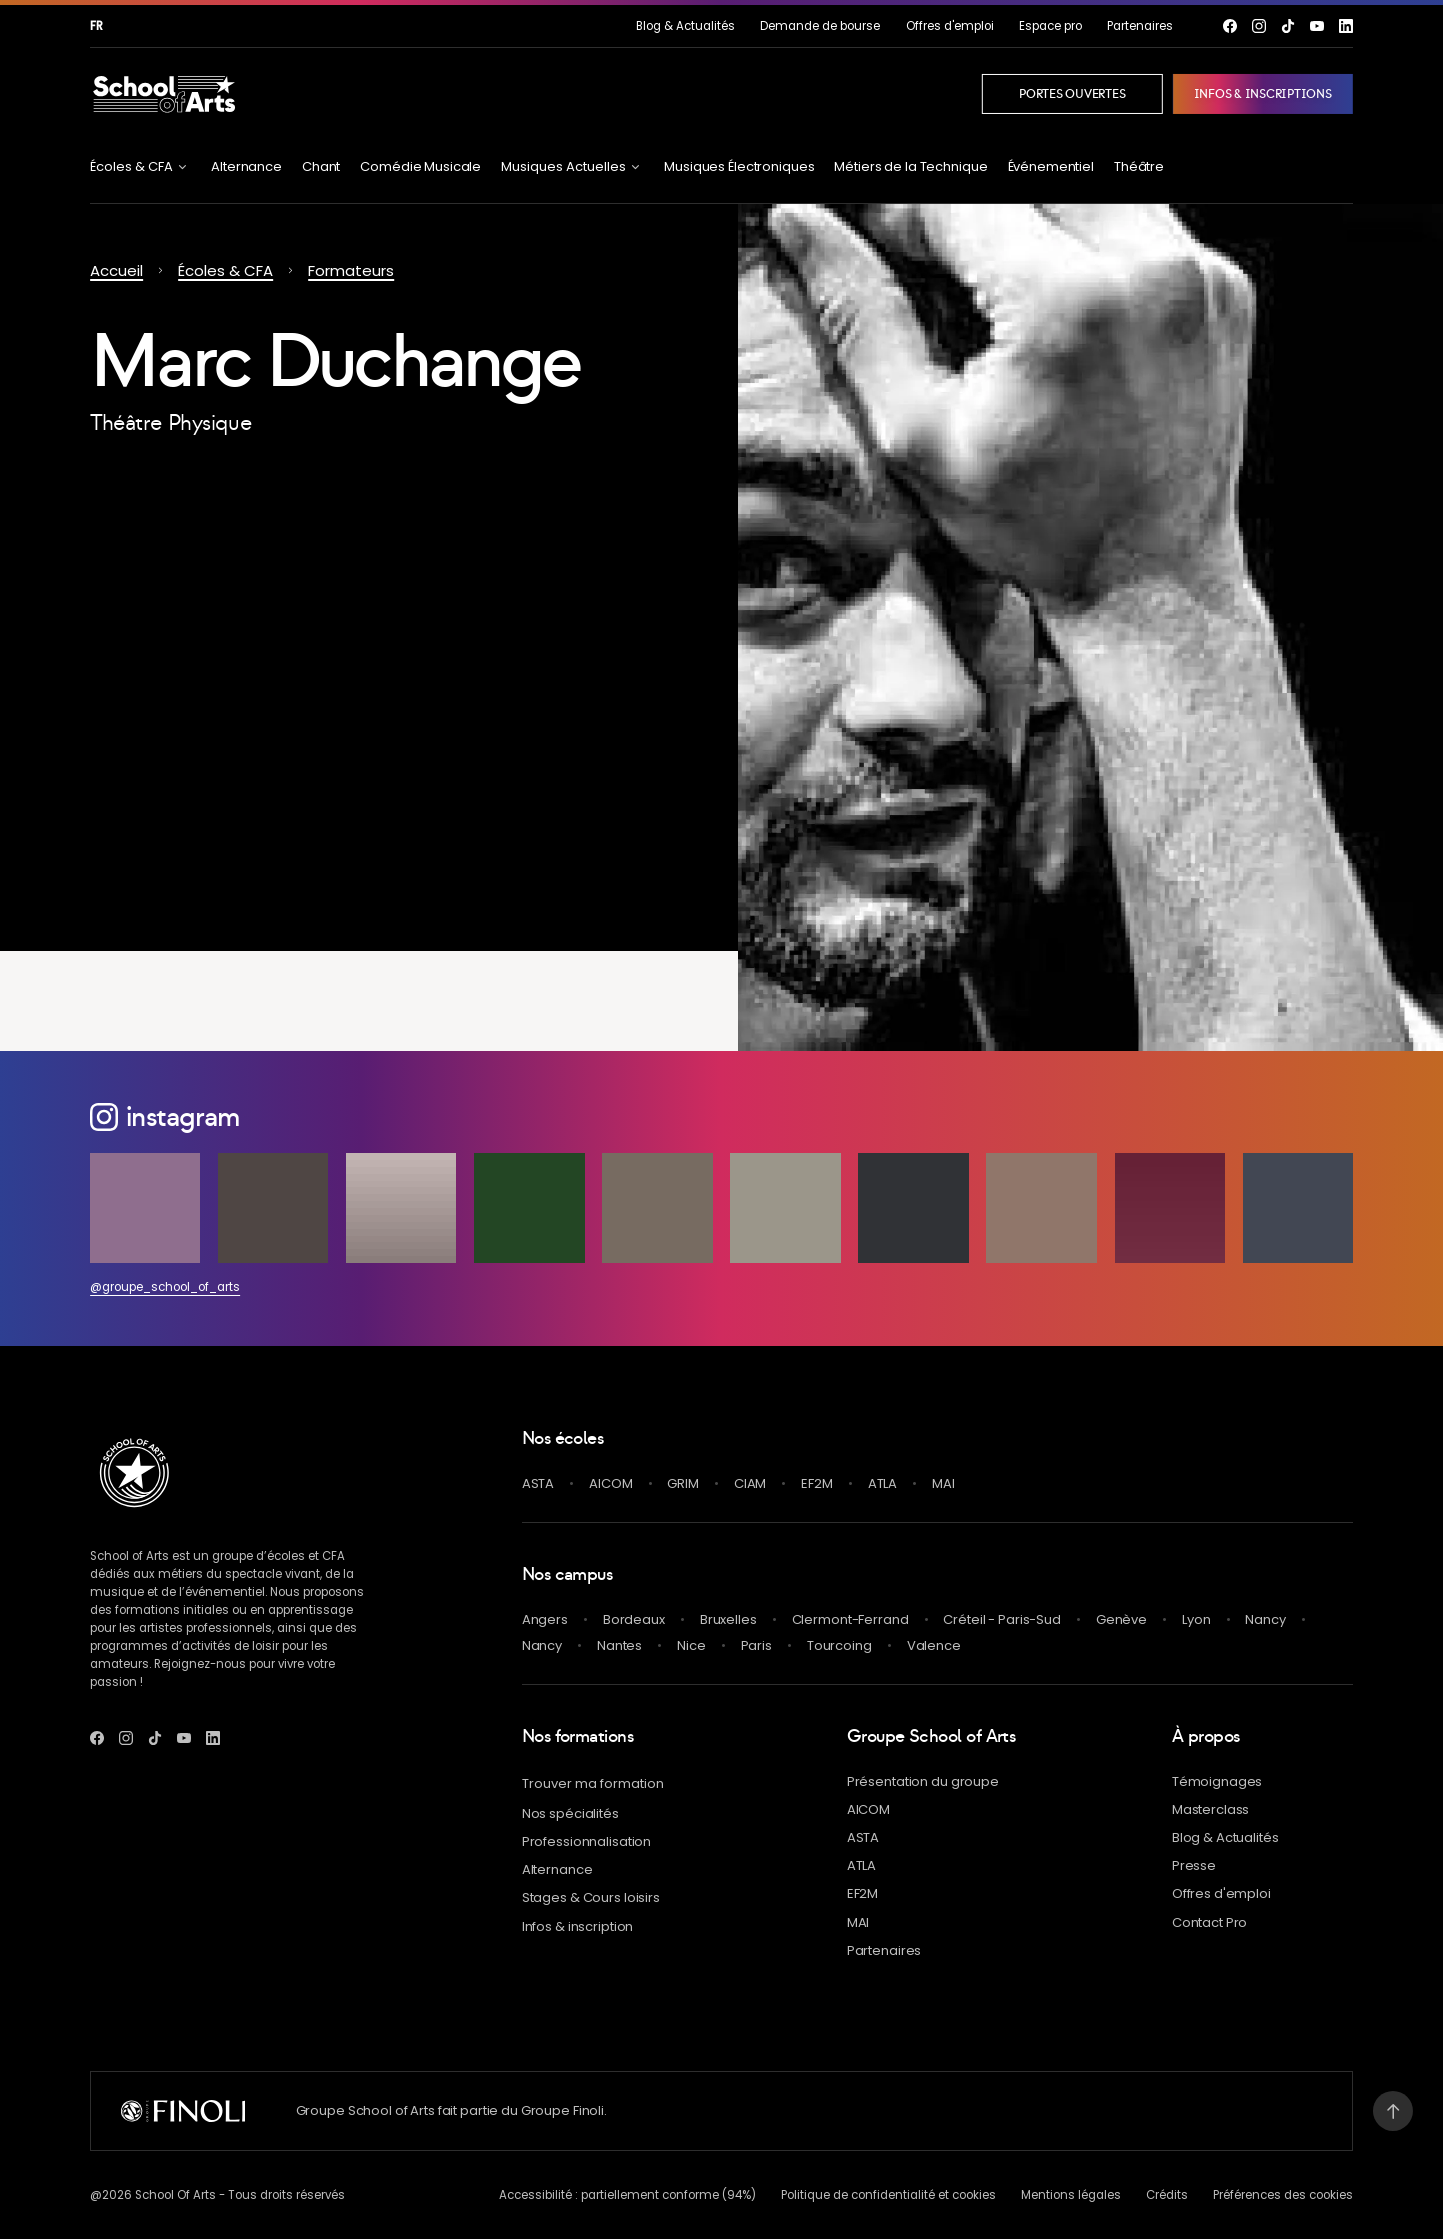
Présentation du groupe (923, 1781)
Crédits (1167, 2195)
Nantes (619, 1645)
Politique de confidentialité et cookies (888, 2195)
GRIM (682, 1483)
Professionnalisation (586, 1841)
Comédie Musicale (420, 166)
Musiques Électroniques (739, 166)
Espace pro (1050, 26)
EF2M (816, 1483)
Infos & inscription (578, 1926)
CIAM (750, 1483)
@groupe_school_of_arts (165, 1287)
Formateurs (351, 270)
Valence (934, 1645)
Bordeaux (634, 1619)
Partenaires (1140, 26)
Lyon (1196, 1619)
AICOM (610, 1483)
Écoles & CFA (225, 270)
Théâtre (1139, 166)
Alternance (246, 166)
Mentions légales (1071, 2195)
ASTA (538, 1483)
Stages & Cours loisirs (591, 1897)
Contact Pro (1210, 1922)
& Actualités (685, 26)
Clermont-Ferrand (850, 1619)
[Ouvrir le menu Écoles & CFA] (140, 166)
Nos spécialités (570, 1813)
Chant (321, 166)
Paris (756, 1645)
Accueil (116, 270)
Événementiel (1051, 166)
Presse (1194, 1865)
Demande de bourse (820, 26)
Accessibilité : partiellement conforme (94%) (627, 2195)
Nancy (1265, 1619)
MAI (943, 1483)
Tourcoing (839, 1645)
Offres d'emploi (950, 26)
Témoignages (1217, 1781)
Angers (545, 1619)
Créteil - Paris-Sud (1002, 1619)
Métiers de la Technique (910, 166)
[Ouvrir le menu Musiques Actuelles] (572, 166)
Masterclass (1211, 1809)
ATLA (882, 1483)
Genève (1121, 1619)
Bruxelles (728, 1619)
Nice (691, 1645)
